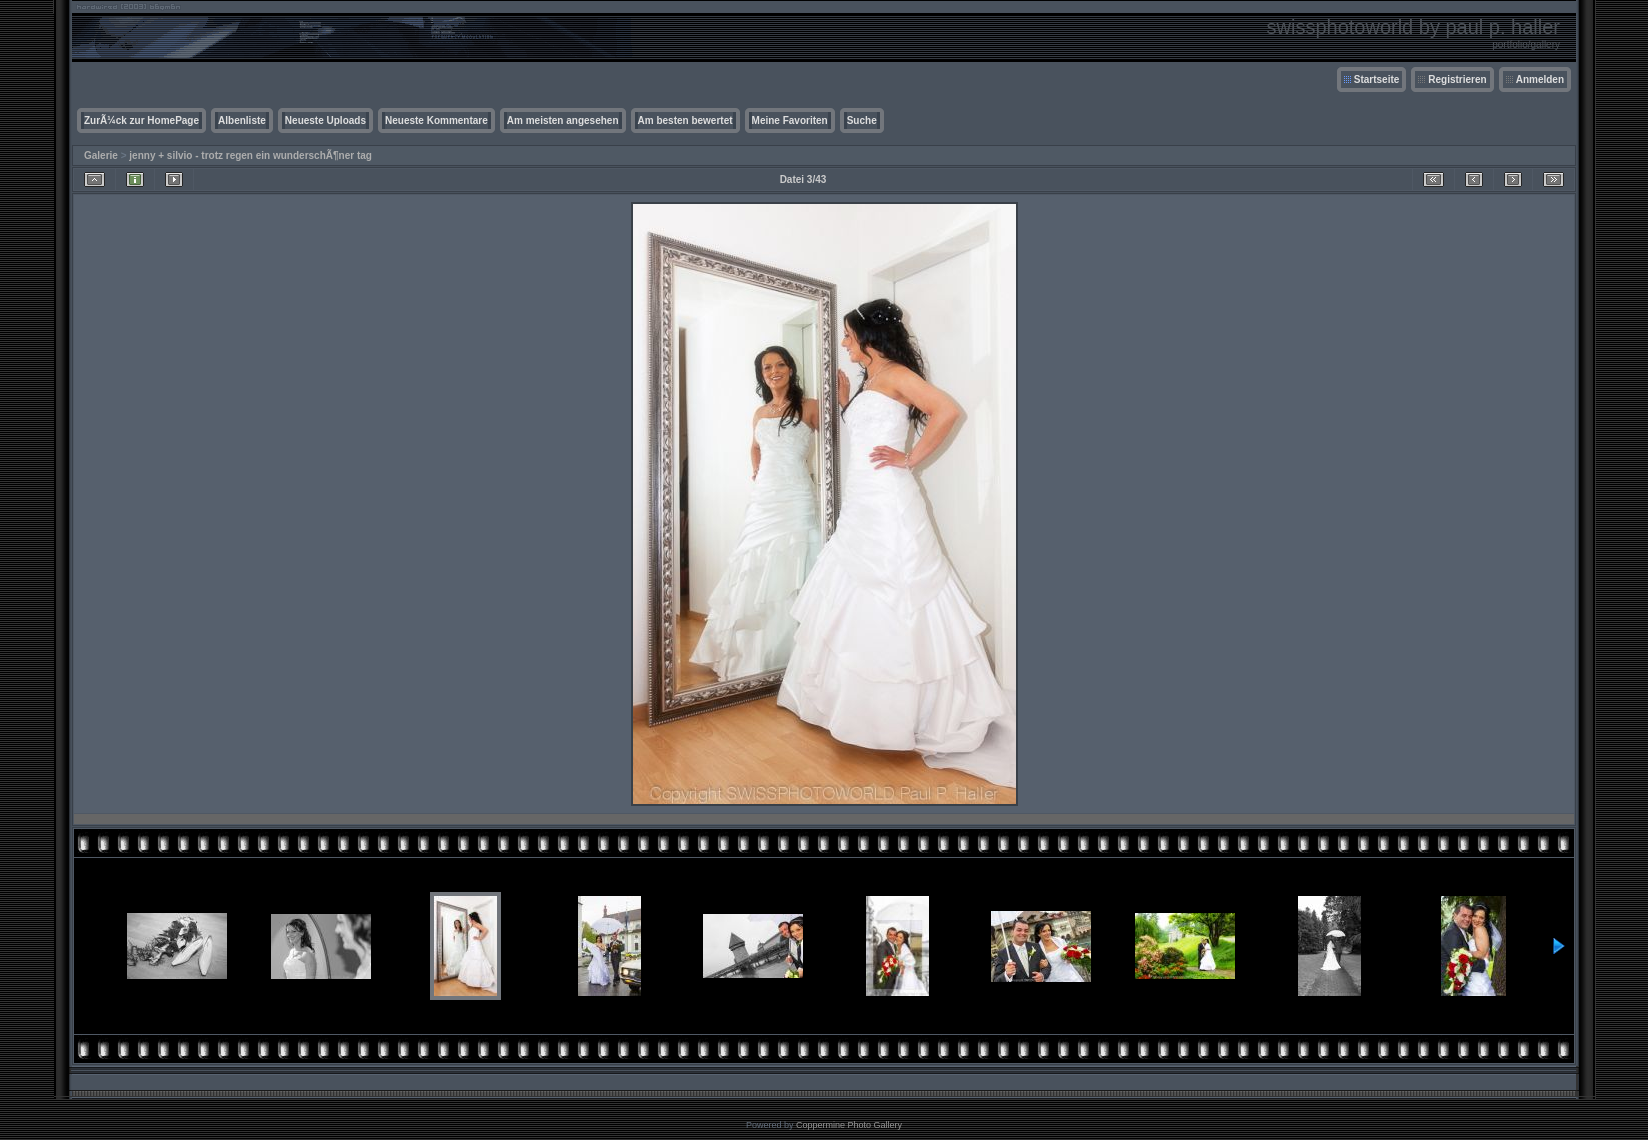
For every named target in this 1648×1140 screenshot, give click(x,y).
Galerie (101, 155)
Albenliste (242, 120)
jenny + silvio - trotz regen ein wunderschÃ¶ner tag (250, 155)
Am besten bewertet (685, 120)
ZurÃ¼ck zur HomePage (141, 120)
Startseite (1377, 79)
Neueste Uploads (325, 120)
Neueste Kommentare (436, 120)
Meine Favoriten (790, 120)
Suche (862, 120)
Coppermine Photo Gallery (849, 1125)
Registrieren (1457, 79)
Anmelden (1540, 79)
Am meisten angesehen (563, 120)
